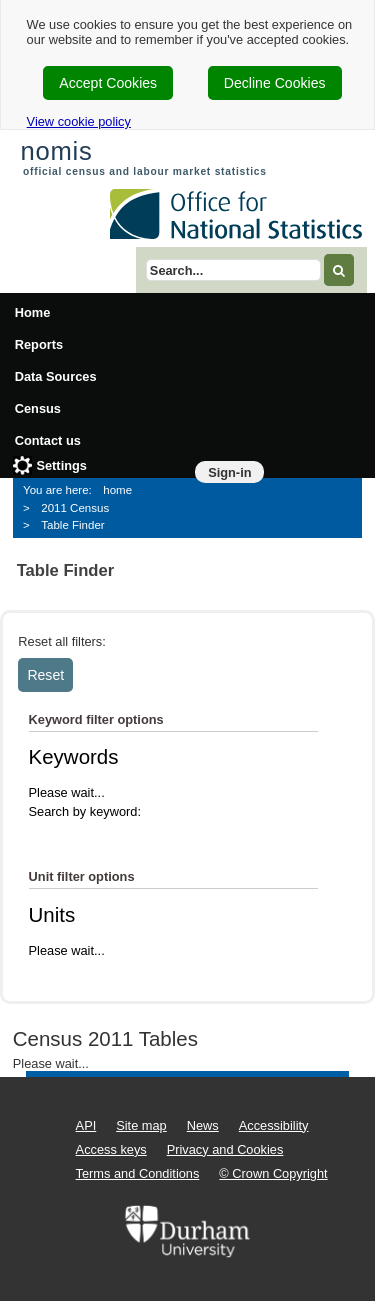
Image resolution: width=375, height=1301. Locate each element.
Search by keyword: (85, 811)
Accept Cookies (108, 83)
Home (33, 312)
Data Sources (56, 376)
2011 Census (75, 508)
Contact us (48, 440)
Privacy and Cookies (225, 1149)
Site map (141, 1125)
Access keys (111, 1149)
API (86, 1125)
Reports (39, 344)
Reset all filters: (61, 641)
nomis (56, 151)
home (117, 490)
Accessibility (274, 1125)
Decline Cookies (275, 83)
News (203, 1125)
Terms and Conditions (138, 1173)
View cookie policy (79, 121)
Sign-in (229, 472)
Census (38, 408)
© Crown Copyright (273, 1173)
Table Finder (72, 525)
